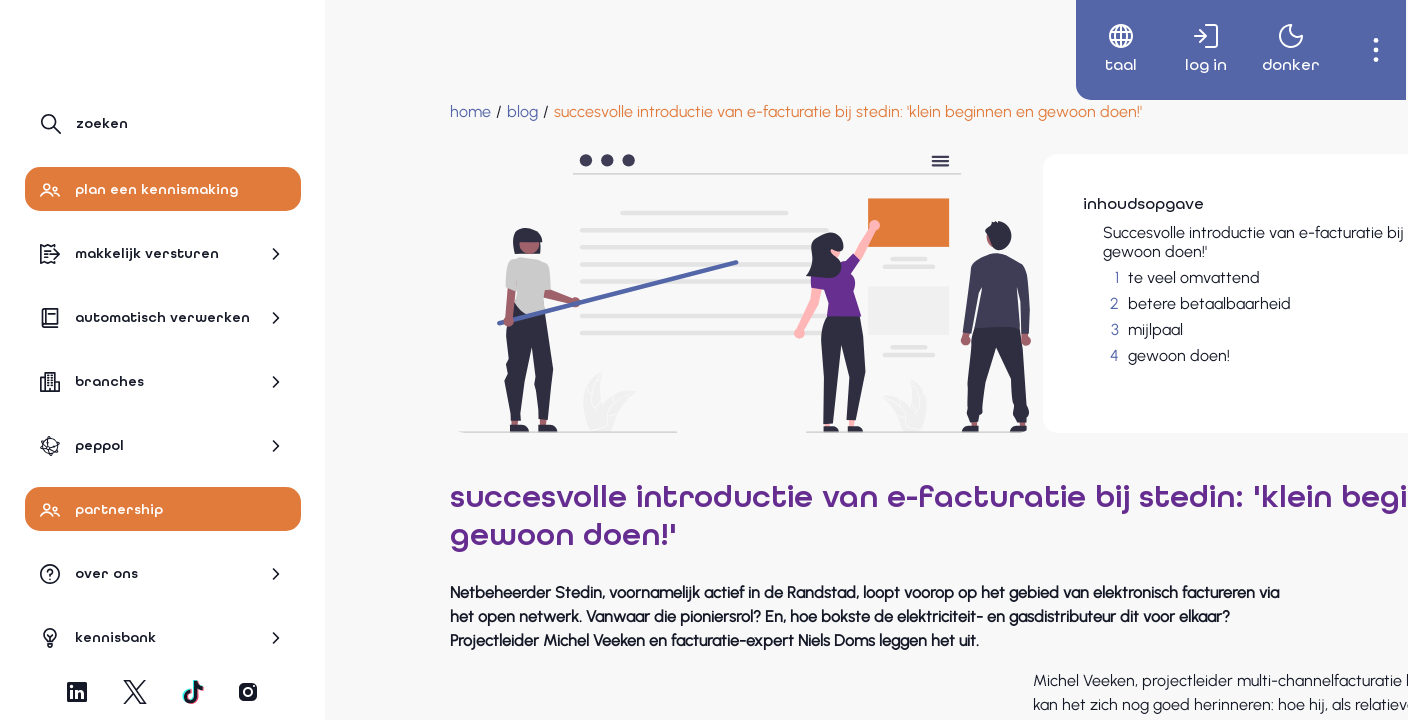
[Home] (370, 112)
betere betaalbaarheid (1050, 303)
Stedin (897, 676)
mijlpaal (996, 329)
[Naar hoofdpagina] (112, 47)
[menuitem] (1100, 50)
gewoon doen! (1020, 355)
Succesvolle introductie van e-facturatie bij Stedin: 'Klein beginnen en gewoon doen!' (1141, 242)
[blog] (422, 112)
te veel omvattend (1035, 277)
